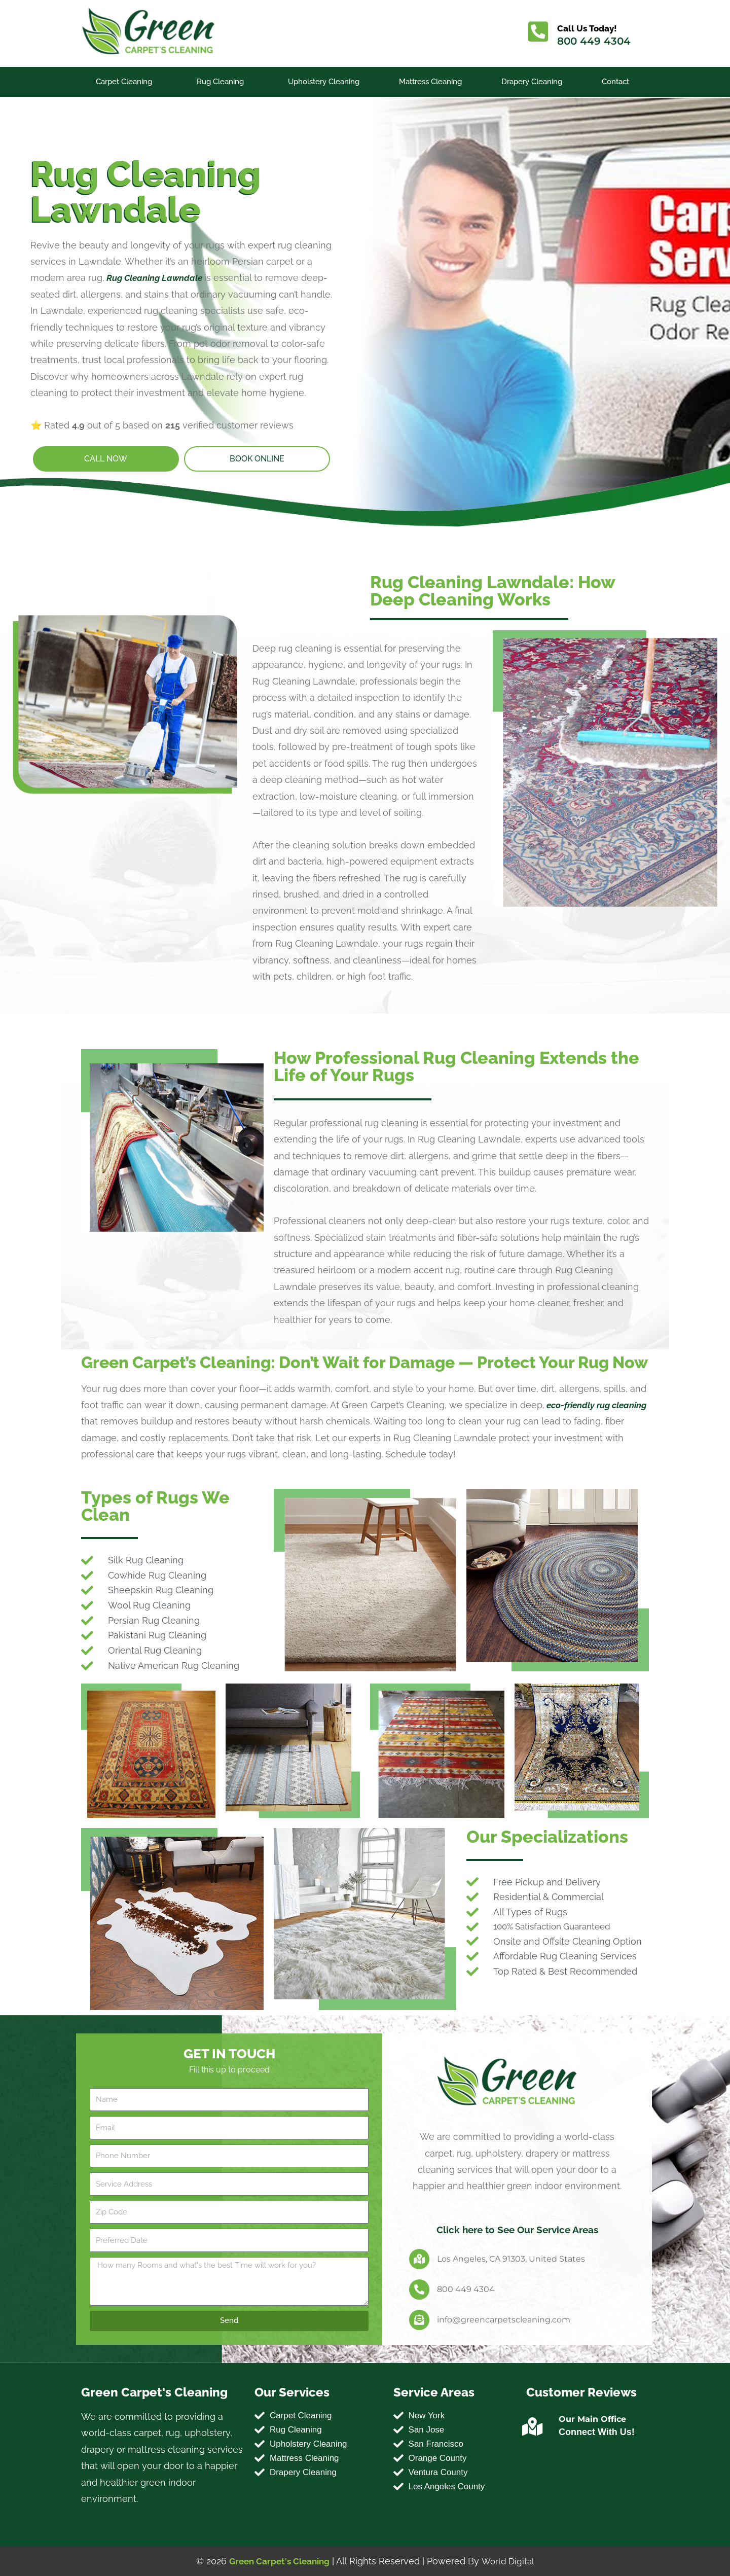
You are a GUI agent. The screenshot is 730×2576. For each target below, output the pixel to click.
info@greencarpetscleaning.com (503, 2319)
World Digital (510, 2561)
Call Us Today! (591, 28)
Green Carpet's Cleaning (278, 2561)
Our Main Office (592, 2419)
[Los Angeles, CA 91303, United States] (419, 2259)
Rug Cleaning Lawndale (157, 269)
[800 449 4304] (419, 2289)
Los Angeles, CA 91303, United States (511, 2259)
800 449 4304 (596, 41)
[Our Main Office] (533, 2427)
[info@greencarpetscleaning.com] (419, 2320)
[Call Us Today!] (539, 33)
